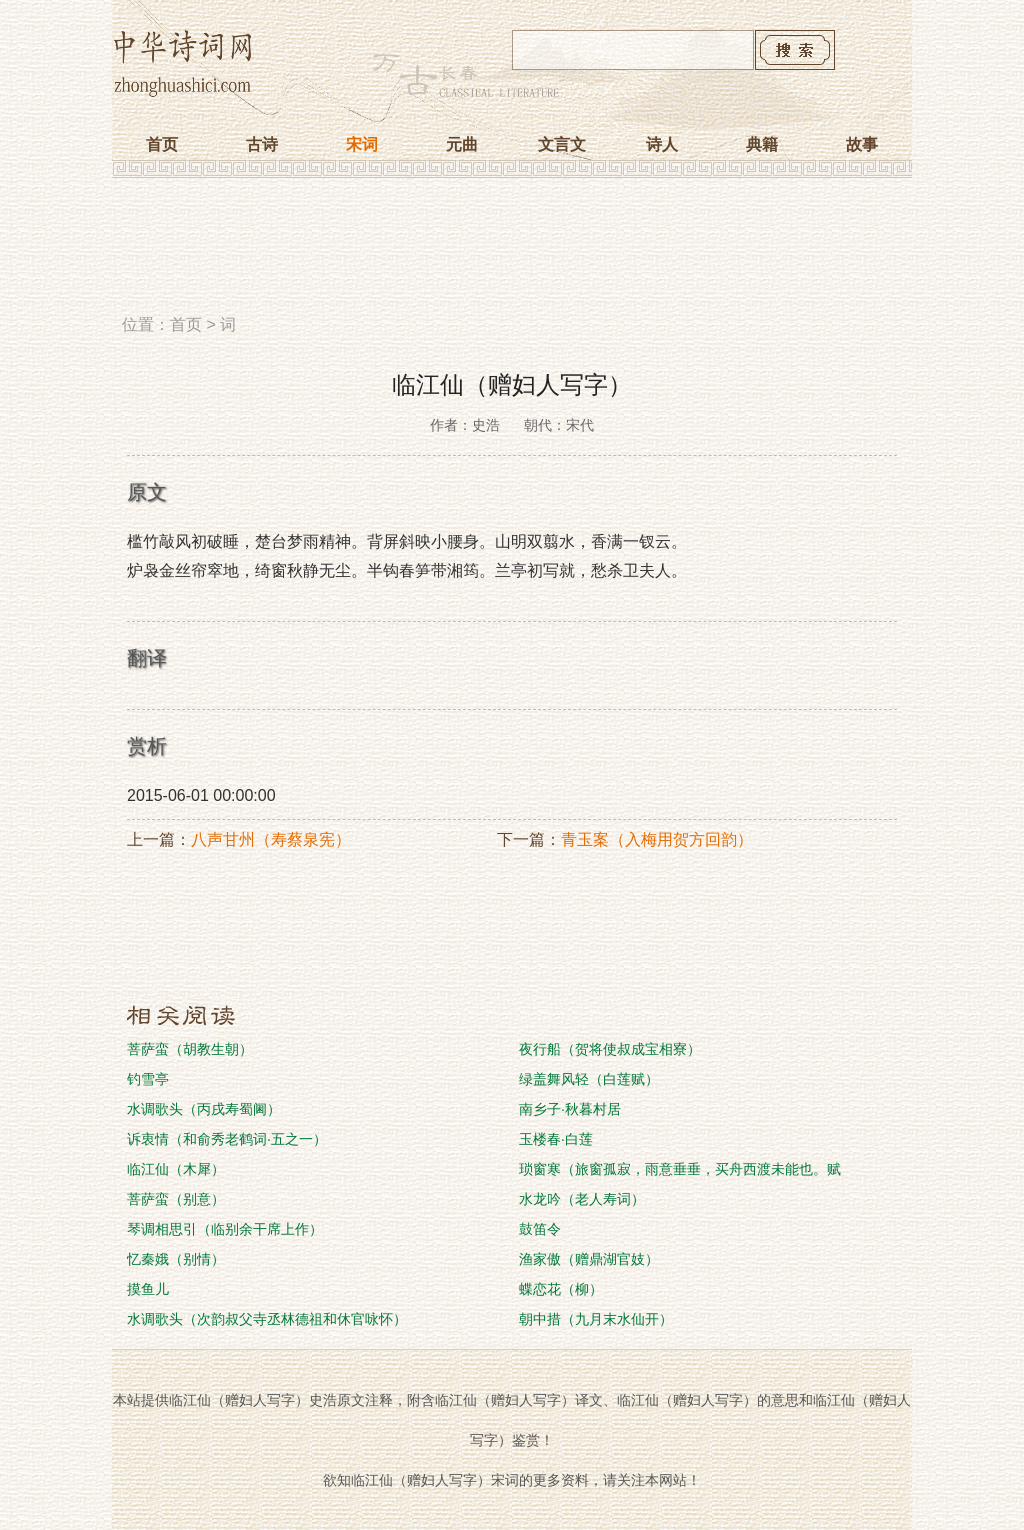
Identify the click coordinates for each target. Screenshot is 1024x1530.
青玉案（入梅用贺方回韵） (657, 839)
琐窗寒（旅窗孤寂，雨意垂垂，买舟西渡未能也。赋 (680, 1169)
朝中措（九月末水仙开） (596, 1319)
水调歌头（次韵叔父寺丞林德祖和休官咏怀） (267, 1319)
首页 (162, 144)
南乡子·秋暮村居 (570, 1109)
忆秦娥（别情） (176, 1259)
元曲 (462, 144)
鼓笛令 (540, 1229)
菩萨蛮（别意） (176, 1199)
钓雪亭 (148, 1079)
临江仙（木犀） (176, 1169)
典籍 (762, 144)
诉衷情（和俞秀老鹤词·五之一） (227, 1139)
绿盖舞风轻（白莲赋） (589, 1079)
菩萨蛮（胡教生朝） (190, 1049)
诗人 (662, 144)
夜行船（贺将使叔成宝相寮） (610, 1049)
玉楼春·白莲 (556, 1139)
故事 (862, 144)
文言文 (562, 144)
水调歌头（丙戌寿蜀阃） (204, 1109)
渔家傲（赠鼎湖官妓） (589, 1259)
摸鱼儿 (148, 1289)
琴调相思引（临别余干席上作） (225, 1229)
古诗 (262, 144)
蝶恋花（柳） (561, 1289)
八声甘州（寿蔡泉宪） (271, 839)
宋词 (362, 144)
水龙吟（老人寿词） (582, 1199)
